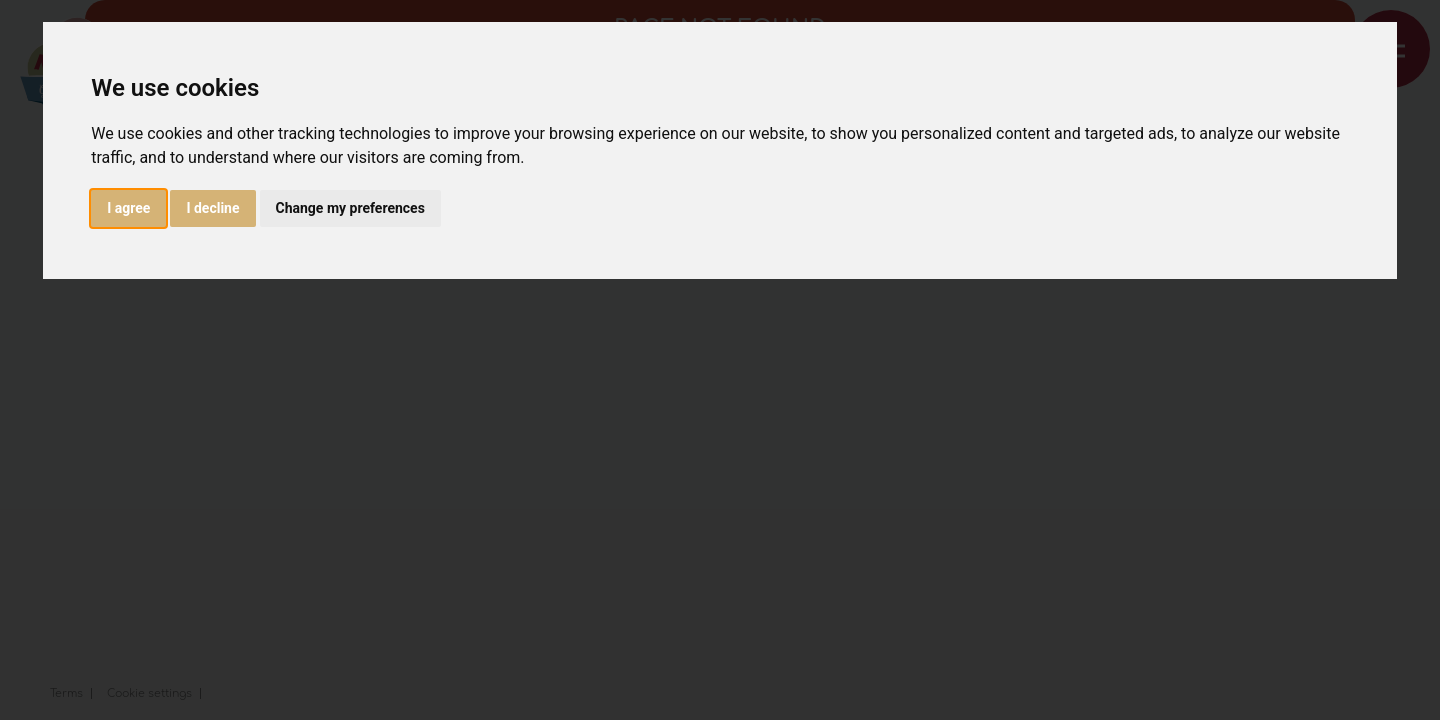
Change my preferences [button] (350, 208)
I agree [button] (128, 208)
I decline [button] (212, 208)
